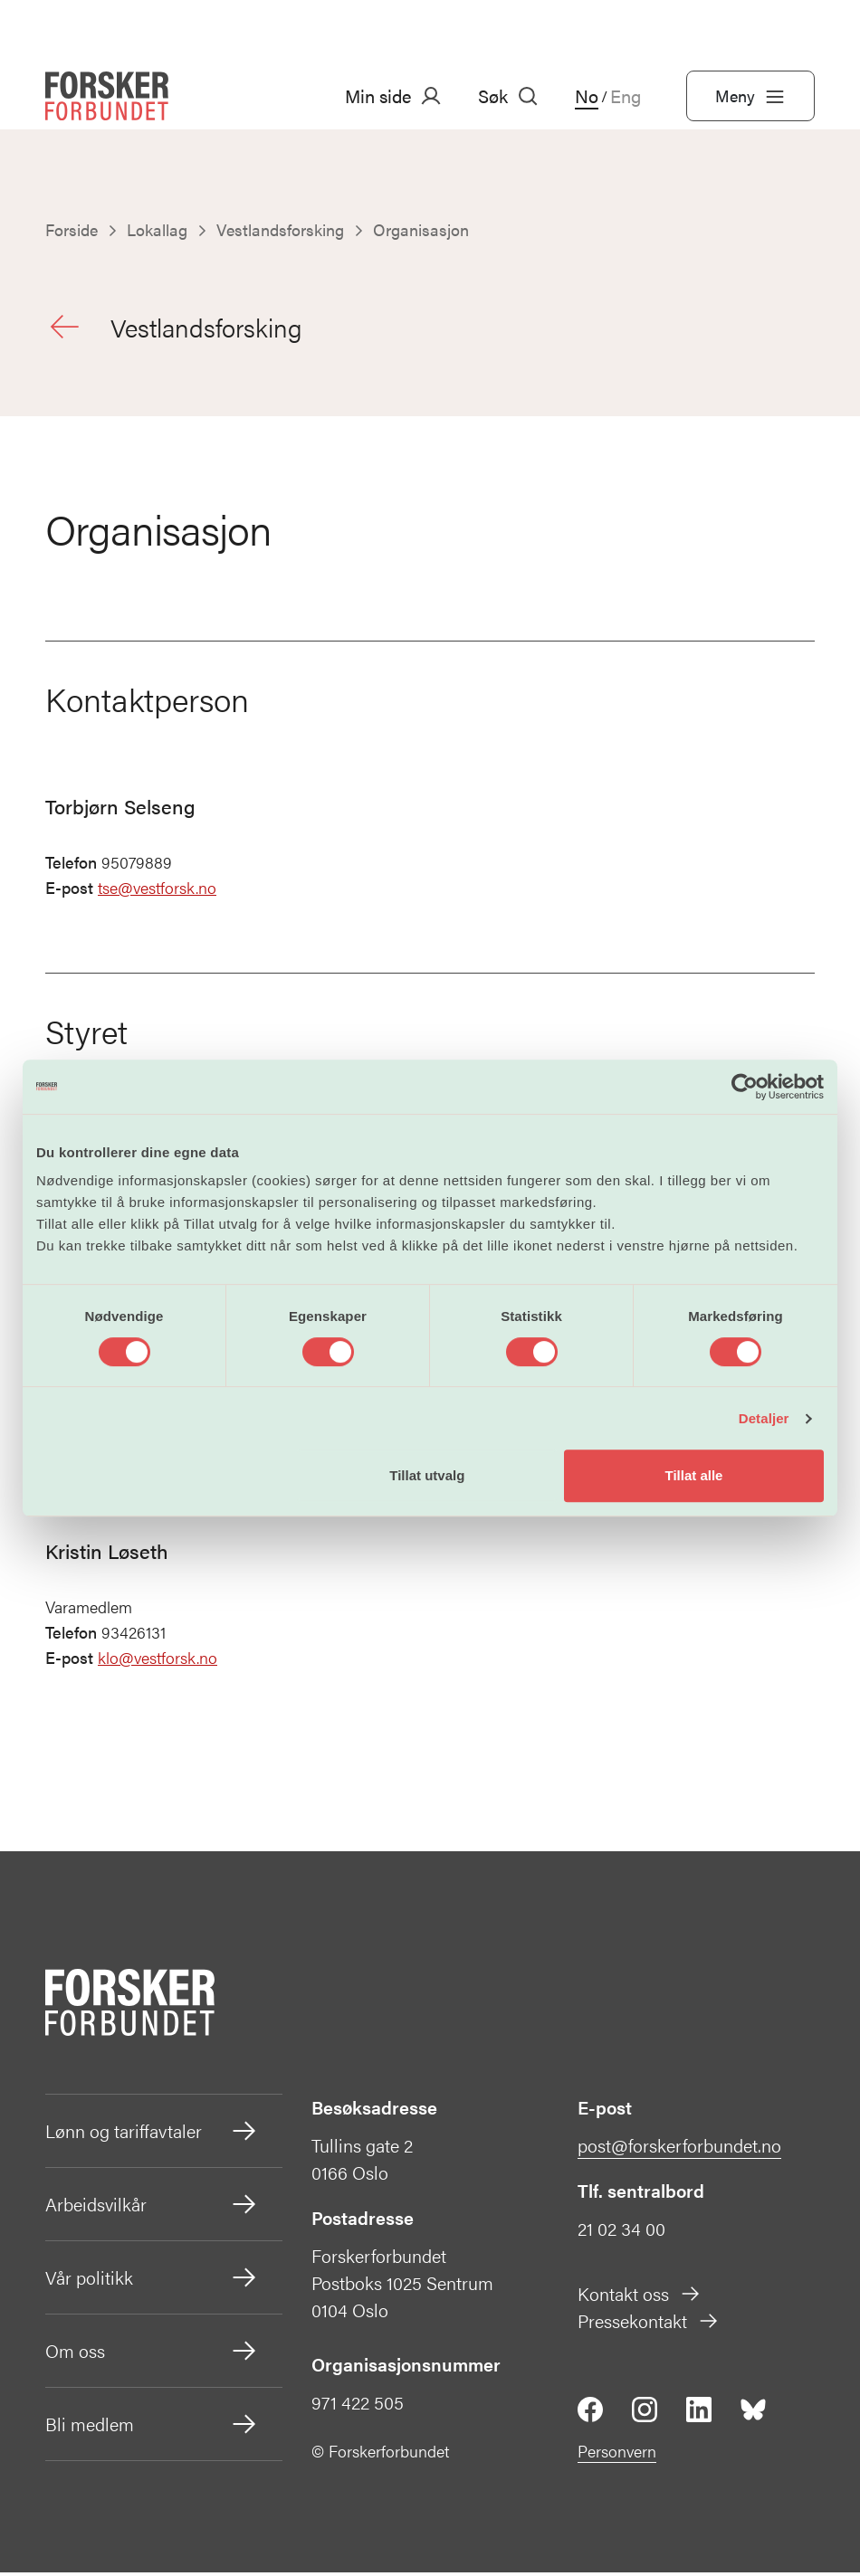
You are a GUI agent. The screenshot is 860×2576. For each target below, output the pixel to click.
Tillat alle (693, 1475)
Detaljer (764, 1418)
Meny (750, 96)
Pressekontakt (649, 2324)
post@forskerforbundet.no (679, 2148)
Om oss (152, 2354)
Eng (625, 96)
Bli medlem (152, 2427)
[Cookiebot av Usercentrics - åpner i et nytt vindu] (744, 1086)
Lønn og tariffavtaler (152, 2134)
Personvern (617, 2454)
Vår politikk (152, 2281)
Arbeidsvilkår (152, 2207)
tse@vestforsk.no (157, 891)
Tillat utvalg (426, 1475)
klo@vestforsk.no (157, 1661)
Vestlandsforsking (178, 328)
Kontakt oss (640, 2297)
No (586, 96)
